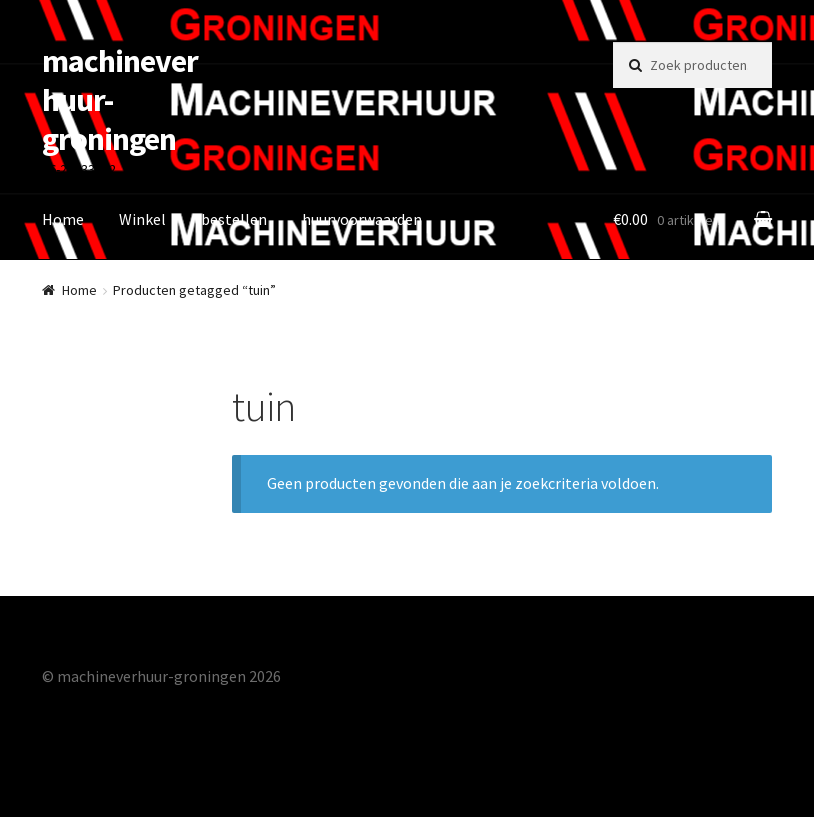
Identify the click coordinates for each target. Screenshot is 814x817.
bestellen (234, 219)
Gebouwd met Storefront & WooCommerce (189, 702)
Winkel (142, 219)
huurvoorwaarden (362, 219)
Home (63, 219)
